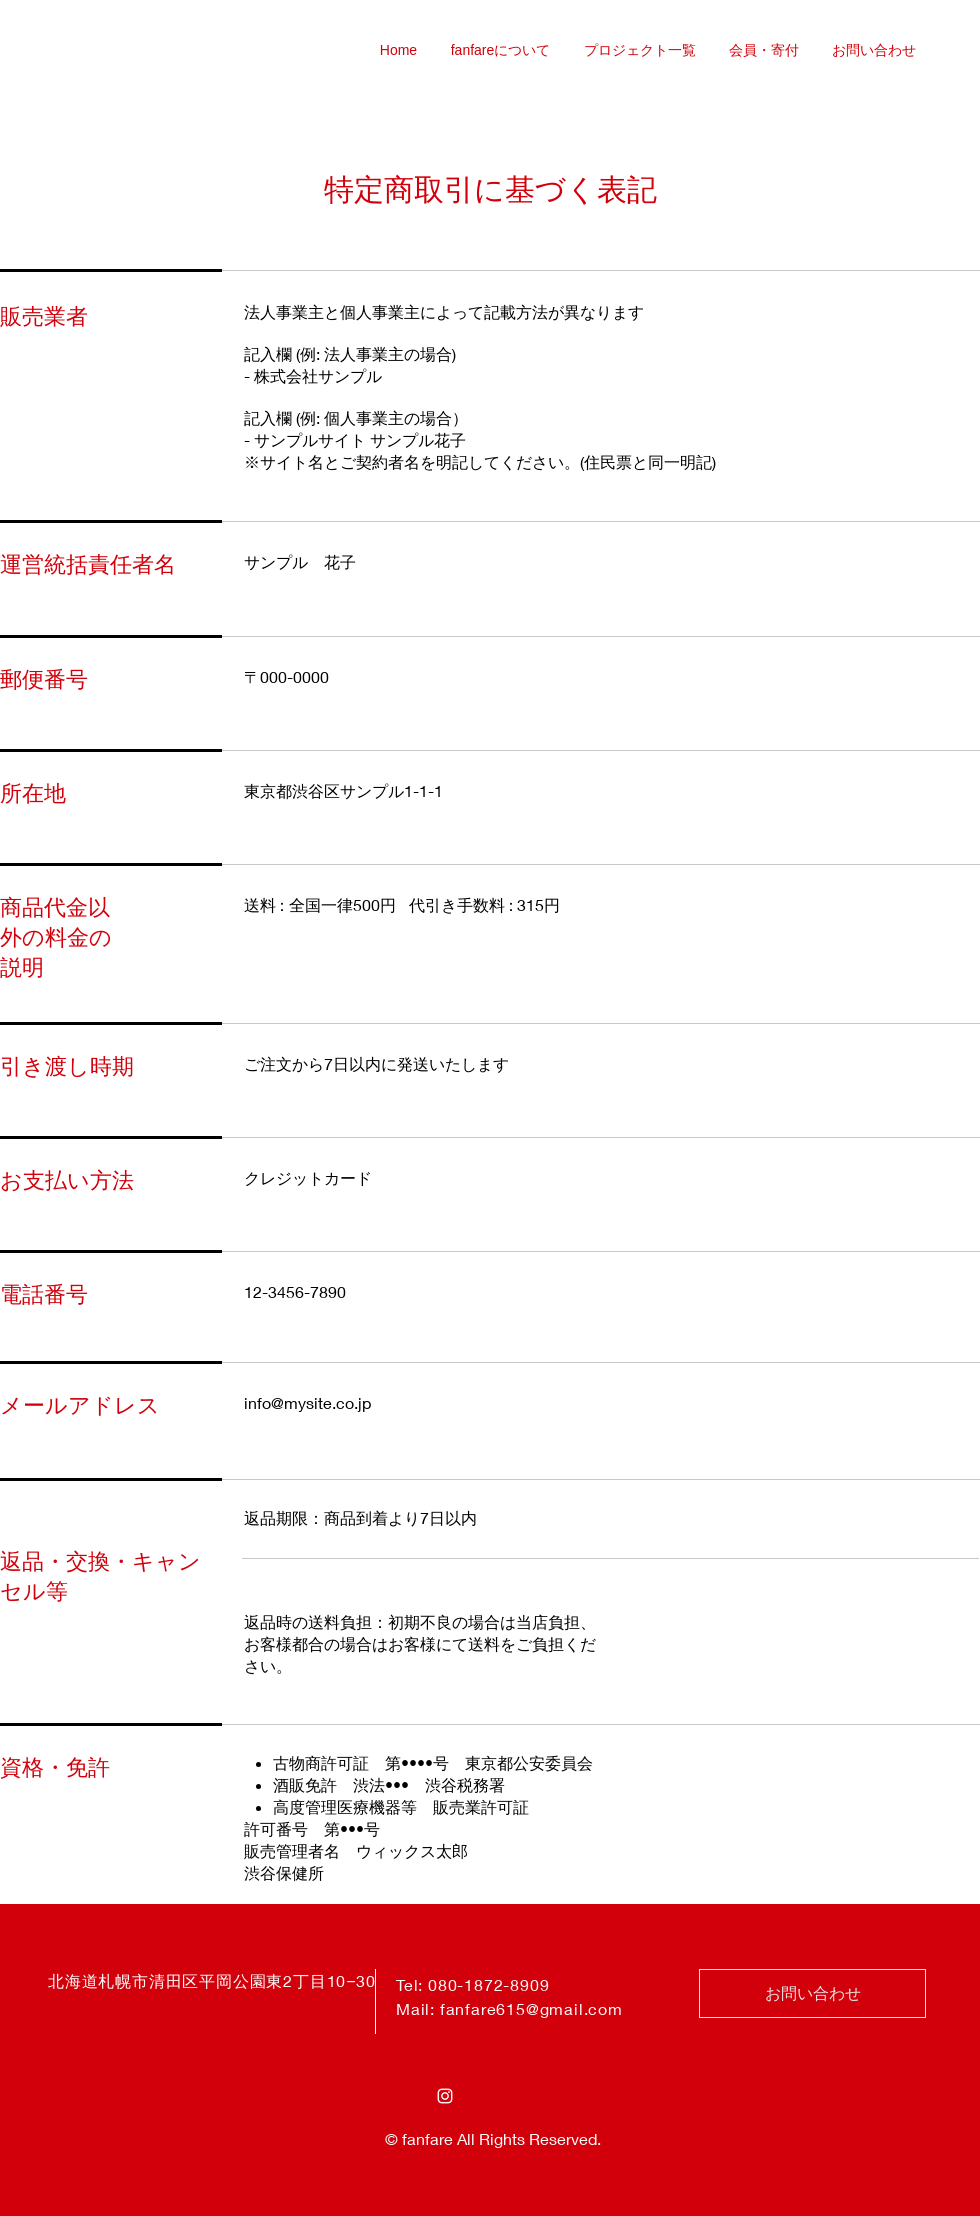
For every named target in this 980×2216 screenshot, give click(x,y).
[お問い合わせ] (812, 1993)
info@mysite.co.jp (307, 1402)
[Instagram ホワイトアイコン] (445, 2096)
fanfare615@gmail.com (531, 2008)
